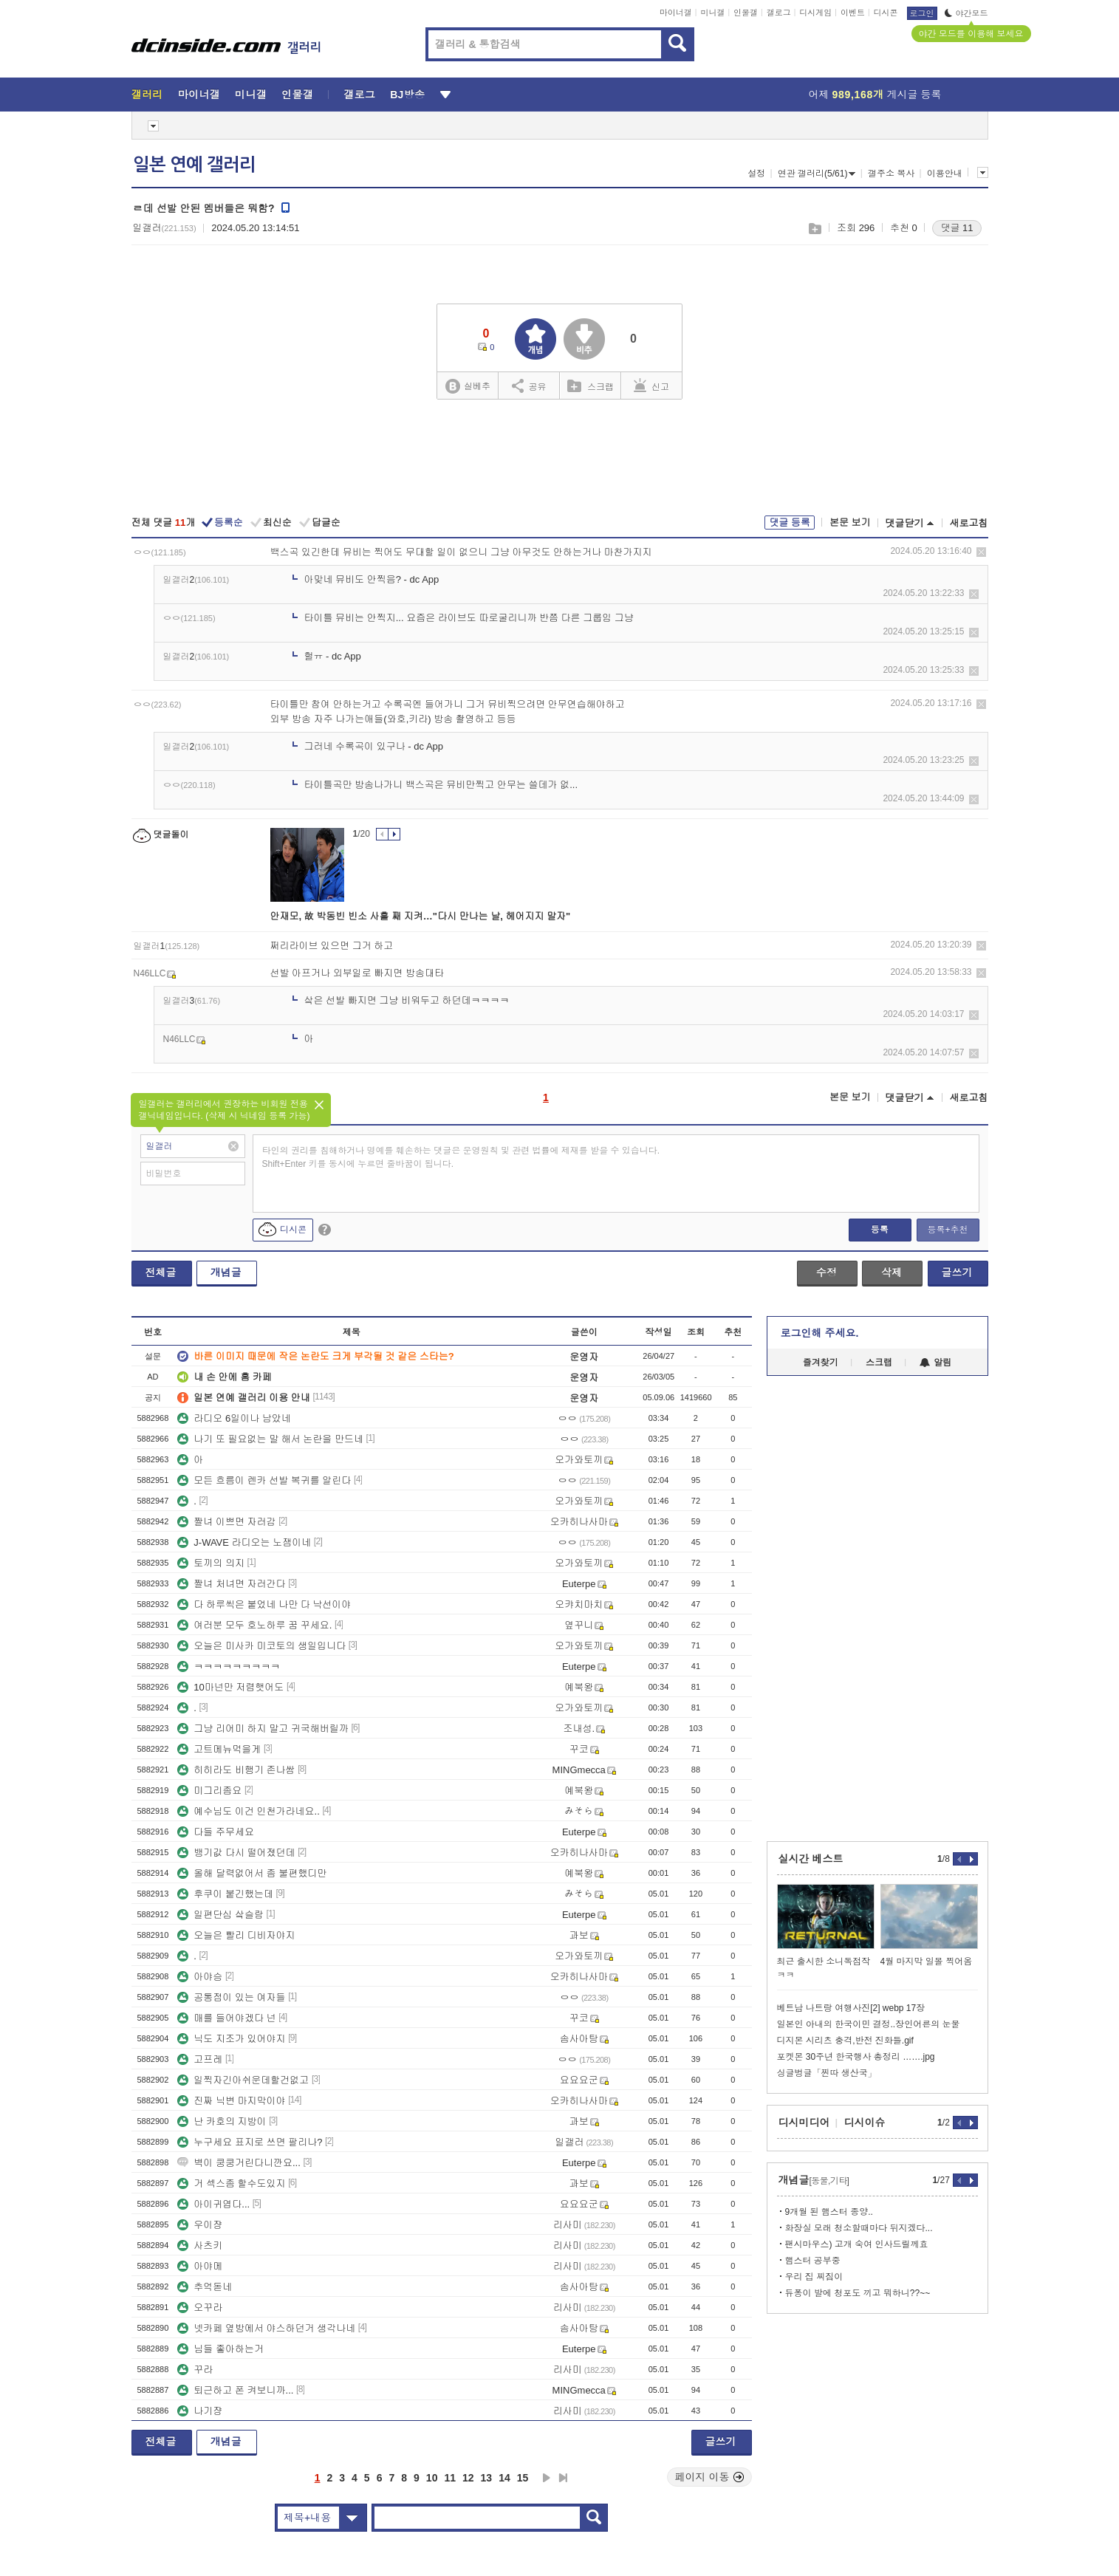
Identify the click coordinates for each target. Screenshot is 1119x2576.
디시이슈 (865, 2122)
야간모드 (966, 13)
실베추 (467, 386)
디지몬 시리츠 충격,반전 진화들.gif (845, 2040)
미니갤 (712, 12)
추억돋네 (204, 2286)
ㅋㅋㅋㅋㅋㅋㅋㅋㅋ (228, 1666)
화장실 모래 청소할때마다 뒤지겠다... (859, 2228)
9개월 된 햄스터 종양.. (829, 2212)
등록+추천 (947, 1229)
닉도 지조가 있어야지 (231, 2038)
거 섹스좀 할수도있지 (231, 2183)
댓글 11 (956, 227)
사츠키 (199, 2245)
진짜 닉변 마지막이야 (231, 2100)
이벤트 (853, 12)
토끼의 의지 (210, 1563)
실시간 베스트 (810, 1859)
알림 (935, 1362)
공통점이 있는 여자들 (231, 1997)
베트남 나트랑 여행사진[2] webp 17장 (851, 2008)
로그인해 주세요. (820, 1333)
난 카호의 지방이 (221, 2121)
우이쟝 (199, 2224)
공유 (529, 385)
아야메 (199, 2266)
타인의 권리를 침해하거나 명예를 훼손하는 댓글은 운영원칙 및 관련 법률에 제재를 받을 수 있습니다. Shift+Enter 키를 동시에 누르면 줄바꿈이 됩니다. (461, 1157)
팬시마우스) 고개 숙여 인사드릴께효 (856, 2244)
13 (487, 2478)
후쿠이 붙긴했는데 (225, 1894)
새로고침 (969, 523)
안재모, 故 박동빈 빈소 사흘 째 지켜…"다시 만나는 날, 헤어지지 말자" (420, 916)
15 (523, 2478)
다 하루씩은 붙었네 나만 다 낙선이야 (264, 1604)
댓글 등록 (789, 522)
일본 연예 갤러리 (194, 165)
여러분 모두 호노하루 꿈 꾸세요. (254, 1625)
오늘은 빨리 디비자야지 (236, 1935)
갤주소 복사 (891, 173)
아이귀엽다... (213, 2204)
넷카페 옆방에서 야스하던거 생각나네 (266, 2328)
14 (504, 2478)
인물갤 (745, 12)
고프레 (199, 2059)
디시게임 (815, 12)
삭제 (981, 552)
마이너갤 (676, 12)
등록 (880, 1229)
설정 (756, 173)
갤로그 (779, 12)
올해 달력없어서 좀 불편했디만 (251, 1873)
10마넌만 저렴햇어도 (230, 1687)
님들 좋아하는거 (220, 2348)
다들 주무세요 (215, 1831)
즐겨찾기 (820, 1362)
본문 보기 (850, 522)
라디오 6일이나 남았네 (233, 1418)
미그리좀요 (209, 1790)
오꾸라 (199, 2307)
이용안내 (944, 173)
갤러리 (147, 94)
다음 (546, 2478)
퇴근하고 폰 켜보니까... (235, 2390)
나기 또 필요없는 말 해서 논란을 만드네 (270, 1439)
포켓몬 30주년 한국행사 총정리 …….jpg (856, 2057)
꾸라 (195, 2369)
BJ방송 (407, 94)
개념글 (226, 1272)
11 (450, 2478)
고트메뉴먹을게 (219, 1749)
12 (468, 2478)
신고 (651, 385)
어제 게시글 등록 (875, 94)
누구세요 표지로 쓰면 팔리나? (249, 2142)
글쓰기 (957, 1272)
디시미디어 (804, 2122)
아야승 (199, 1976)
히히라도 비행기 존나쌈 (236, 1769)
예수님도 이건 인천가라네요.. (248, 1811)
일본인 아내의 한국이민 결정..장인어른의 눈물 (868, 2024)
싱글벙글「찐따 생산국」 (827, 2073)
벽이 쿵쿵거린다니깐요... (238, 2162)
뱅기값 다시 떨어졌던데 (236, 1852)
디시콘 (886, 12)
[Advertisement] (560, 459)
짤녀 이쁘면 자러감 (226, 1521)
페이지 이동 (710, 2477)
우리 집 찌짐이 (814, 2277)
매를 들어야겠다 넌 (226, 2018)
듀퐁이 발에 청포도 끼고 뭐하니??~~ (858, 2293)
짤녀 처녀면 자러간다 (231, 1583)
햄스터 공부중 (813, 2260)
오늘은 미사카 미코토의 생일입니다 (261, 1645)
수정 (826, 1272)
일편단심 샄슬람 (220, 1914)
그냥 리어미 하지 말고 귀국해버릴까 (262, 1728)
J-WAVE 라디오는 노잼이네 (244, 1542)
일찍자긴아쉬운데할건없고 (243, 2080)
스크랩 (814, 228)
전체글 (161, 1272)
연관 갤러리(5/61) (817, 173)
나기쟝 (199, 2410)
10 (432, 2478)
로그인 (922, 13)
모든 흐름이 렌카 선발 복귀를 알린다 (264, 1480)
